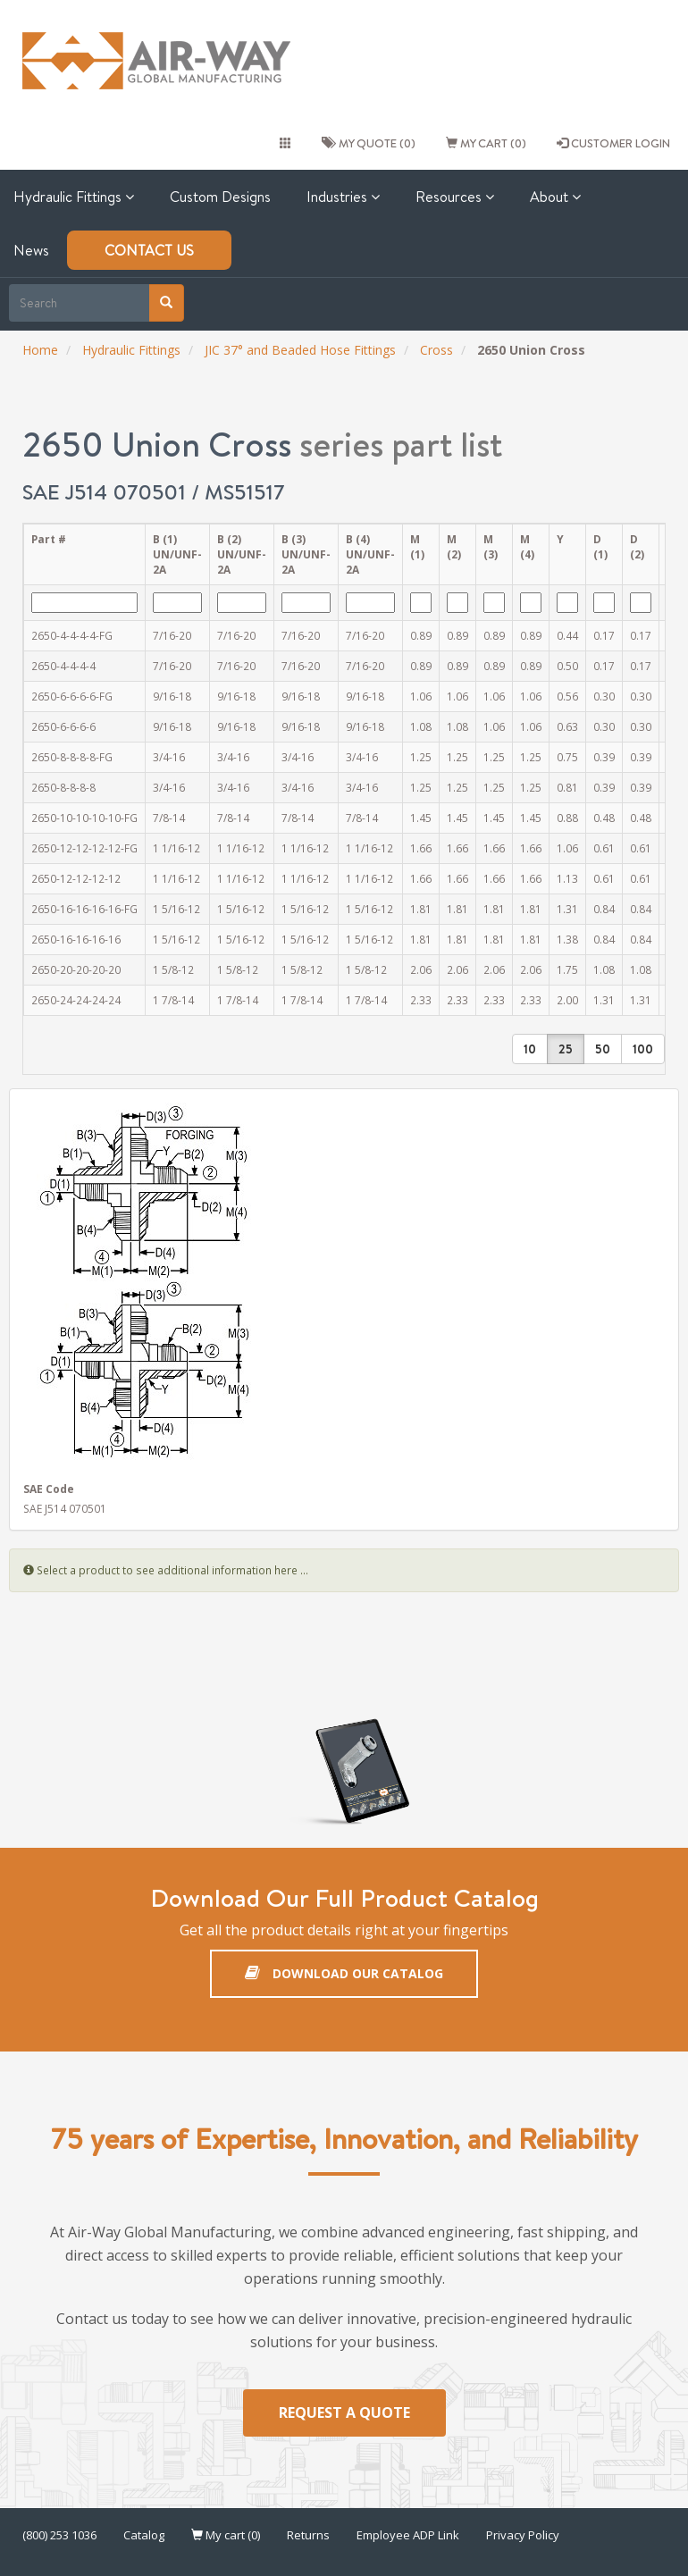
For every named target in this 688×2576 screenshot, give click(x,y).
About (555, 196)
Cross (436, 349)
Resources (454, 196)
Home (40, 349)
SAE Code (48, 1488)
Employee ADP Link (408, 2535)
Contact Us (149, 250)
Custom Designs (220, 196)
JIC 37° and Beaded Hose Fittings (300, 349)
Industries (343, 196)
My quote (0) (368, 143)
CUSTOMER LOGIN (613, 143)
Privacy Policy (522, 2535)
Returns (308, 2535)
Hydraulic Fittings (131, 349)
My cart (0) (486, 143)
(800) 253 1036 (59, 2535)
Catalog (143, 2535)
